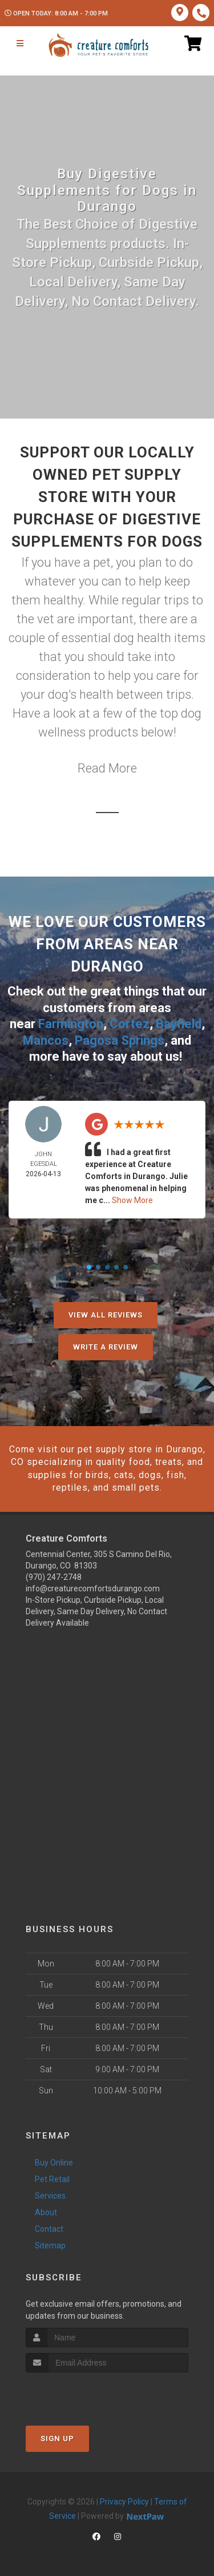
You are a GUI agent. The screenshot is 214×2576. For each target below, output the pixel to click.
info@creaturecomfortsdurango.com (93, 1588)
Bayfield (178, 1024)
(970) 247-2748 (54, 1577)
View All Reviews (105, 1315)
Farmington (70, 1024)
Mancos (45, 1040)
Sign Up (57, 2438)
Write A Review (105, 1347)
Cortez (130, 1024)
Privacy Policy (124, 2501)
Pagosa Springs (119, 1040)
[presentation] (86, 2394)
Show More (132, 1200)
